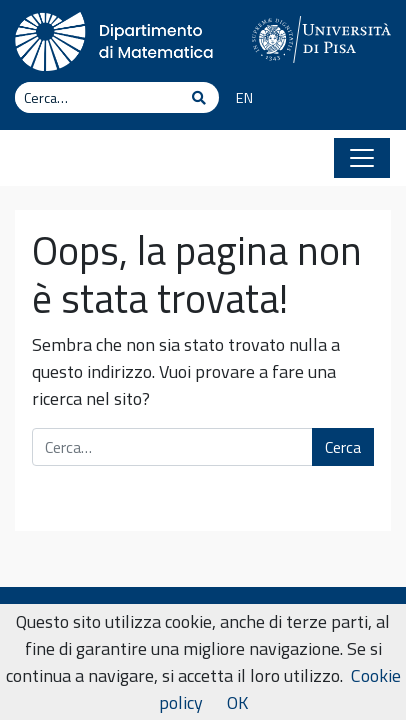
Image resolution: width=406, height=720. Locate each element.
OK (237, 702)
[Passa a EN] (237, 99)
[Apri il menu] (362, 158)
